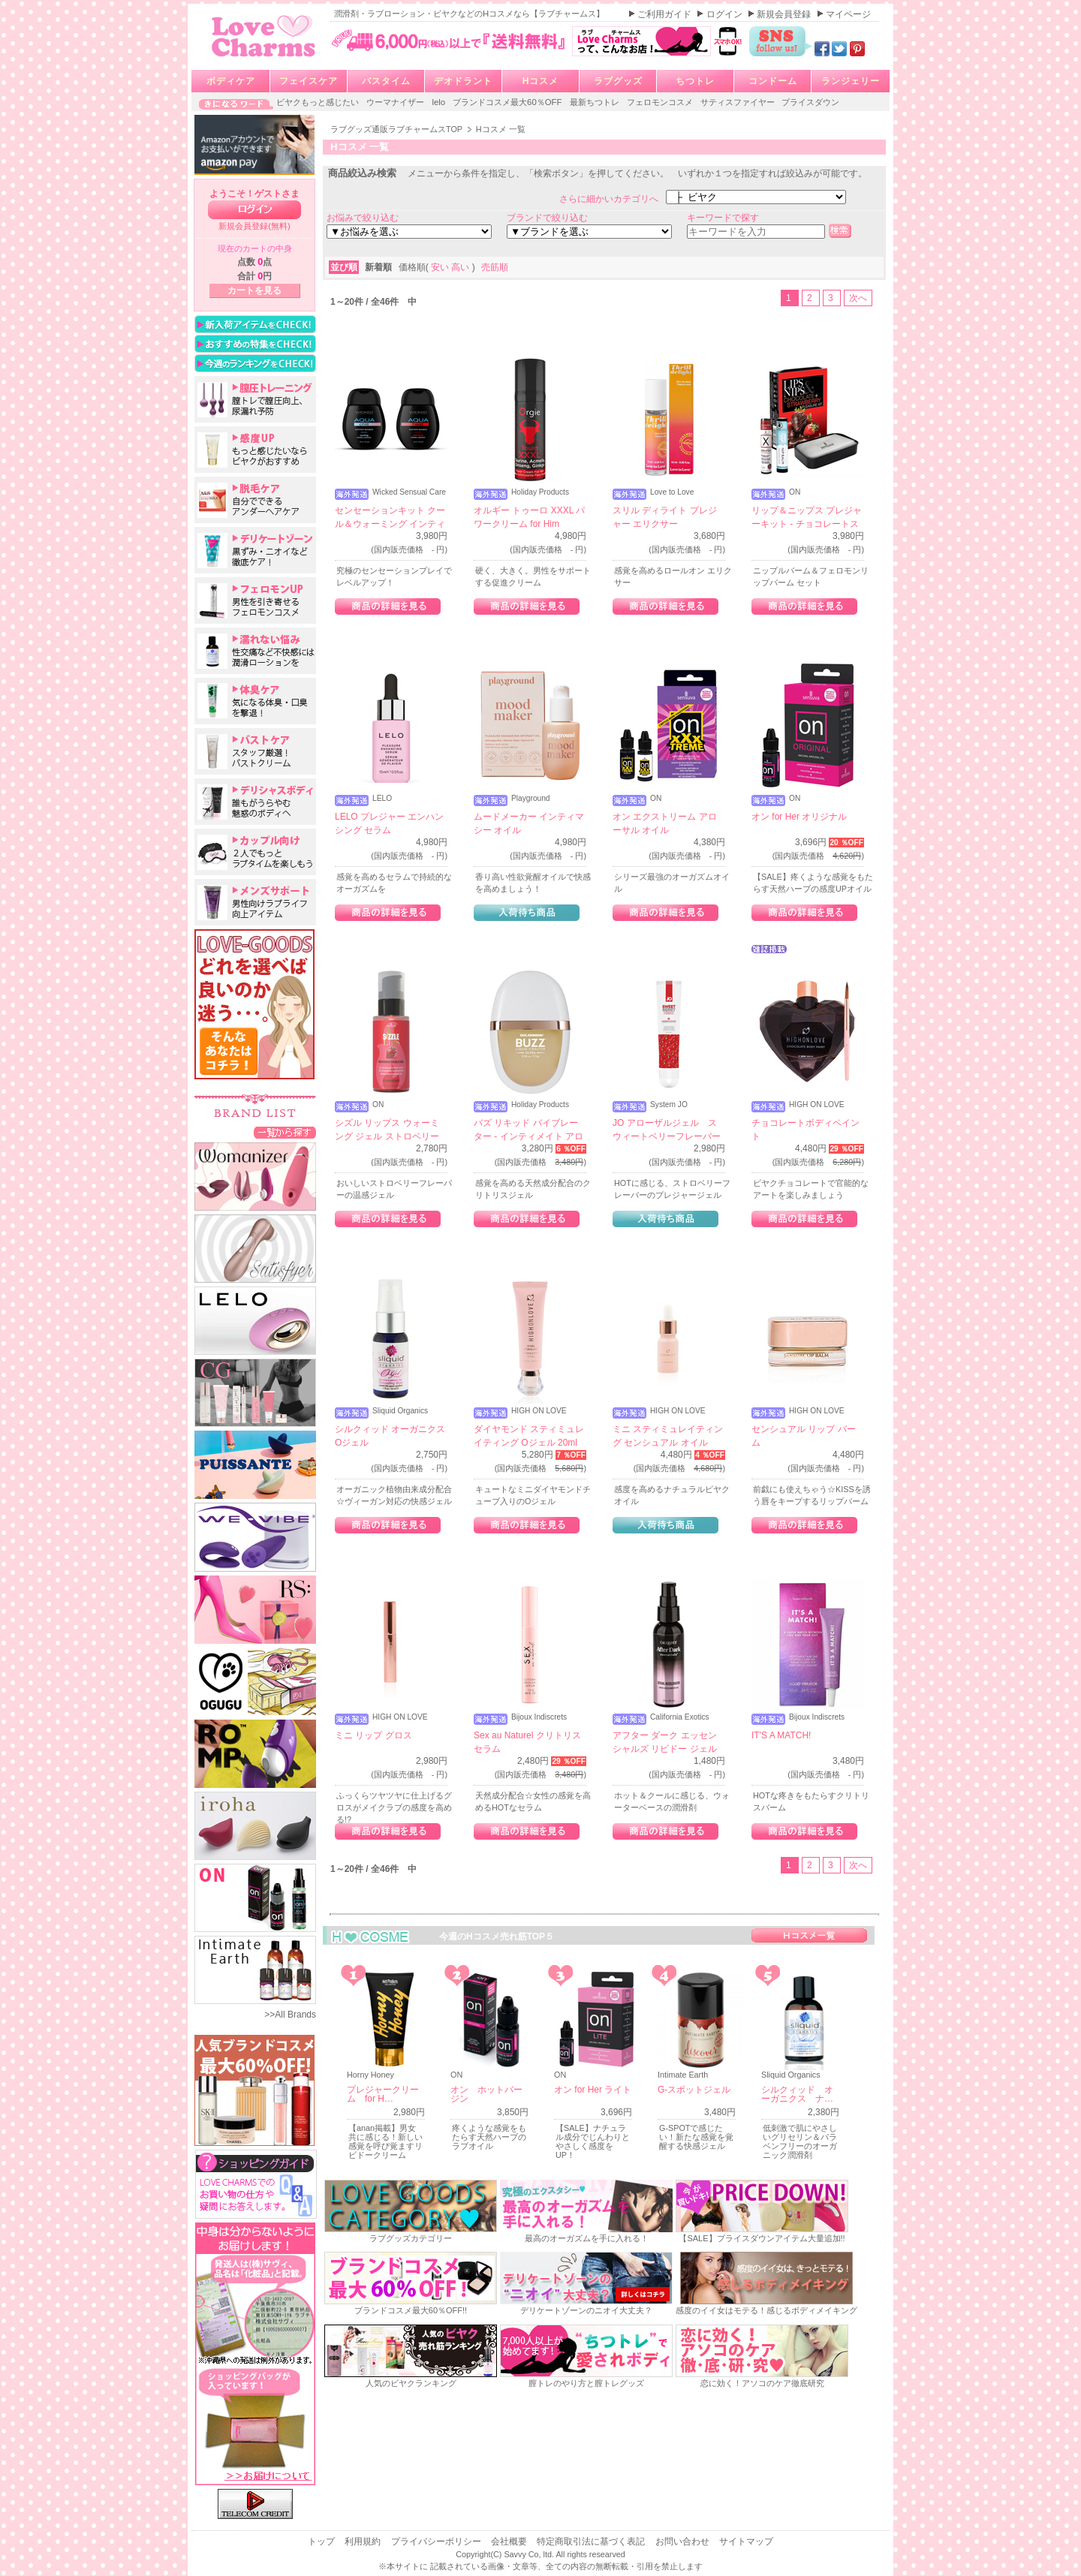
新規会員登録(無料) (254, 225)
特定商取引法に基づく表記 (592, 2541)
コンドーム (772, 81)
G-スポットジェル (694, 2089)
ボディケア (230, 81)
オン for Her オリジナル (799, 816)
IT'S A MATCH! (781, 1735)
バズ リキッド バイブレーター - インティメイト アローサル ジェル (528, 1136)
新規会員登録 (785, 14)
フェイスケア (308, 81)
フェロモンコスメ (661, 102)
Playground (530, 798)
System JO (669, 1105)
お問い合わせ (683, 2541)
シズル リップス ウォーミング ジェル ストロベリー (387, 1130)
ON (794, 492)
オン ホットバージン (486, 2094)
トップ (322, 2541)
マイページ (848, 14)
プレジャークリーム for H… (383, 2094)
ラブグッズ (618, 81)
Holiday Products (540, 492)
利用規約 (364, 2541)
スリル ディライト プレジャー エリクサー (665, 517)
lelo (439, 102)
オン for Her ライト (592, 2089)
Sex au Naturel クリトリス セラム (527, 1742)
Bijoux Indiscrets (539, 1717)
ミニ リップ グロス (373, 1735)
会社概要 (510, 2541)
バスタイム (386, 81)
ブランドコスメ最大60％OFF (509, 102)
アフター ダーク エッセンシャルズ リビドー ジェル (665, 1742)
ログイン (725, 14)
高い (461, 267)
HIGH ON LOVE (817, 1105)
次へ (858, 298)
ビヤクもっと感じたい (318, 102)
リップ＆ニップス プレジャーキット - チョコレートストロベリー (806, 524)
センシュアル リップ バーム (803, 1436)
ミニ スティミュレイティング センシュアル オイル (668, 1436)
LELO (382, 798)
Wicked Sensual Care (409, 492)
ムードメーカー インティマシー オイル (529, 823)
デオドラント (463, 81)
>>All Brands (290, 2014)
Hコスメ (540, 81)
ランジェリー (850, 81)
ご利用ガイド (665, 14)
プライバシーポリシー (437, 2541)
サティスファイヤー (738, 102)
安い (441, 267)
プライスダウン (810, 102)
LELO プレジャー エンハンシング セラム (389, 823)
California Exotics (679, 1717)
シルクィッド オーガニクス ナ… (797, 2094)
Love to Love (672, 492)
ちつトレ (695, 81)
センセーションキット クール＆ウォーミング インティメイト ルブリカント (390, 524)
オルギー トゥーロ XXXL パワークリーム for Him (529, 517)
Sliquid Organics (400, 1411)
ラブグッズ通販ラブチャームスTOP (397, 129)
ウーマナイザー (396, 102)
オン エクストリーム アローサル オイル (665, 823)
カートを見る (254, 290)
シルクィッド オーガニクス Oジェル (390, 1436)
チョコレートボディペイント (805, 1130)
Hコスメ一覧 (809, 1935)
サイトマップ (746, 2541)
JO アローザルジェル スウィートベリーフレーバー (667, 1130)
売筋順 (494, 267)
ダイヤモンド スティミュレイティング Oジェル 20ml (529, 1436)
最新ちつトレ (596, 102)
